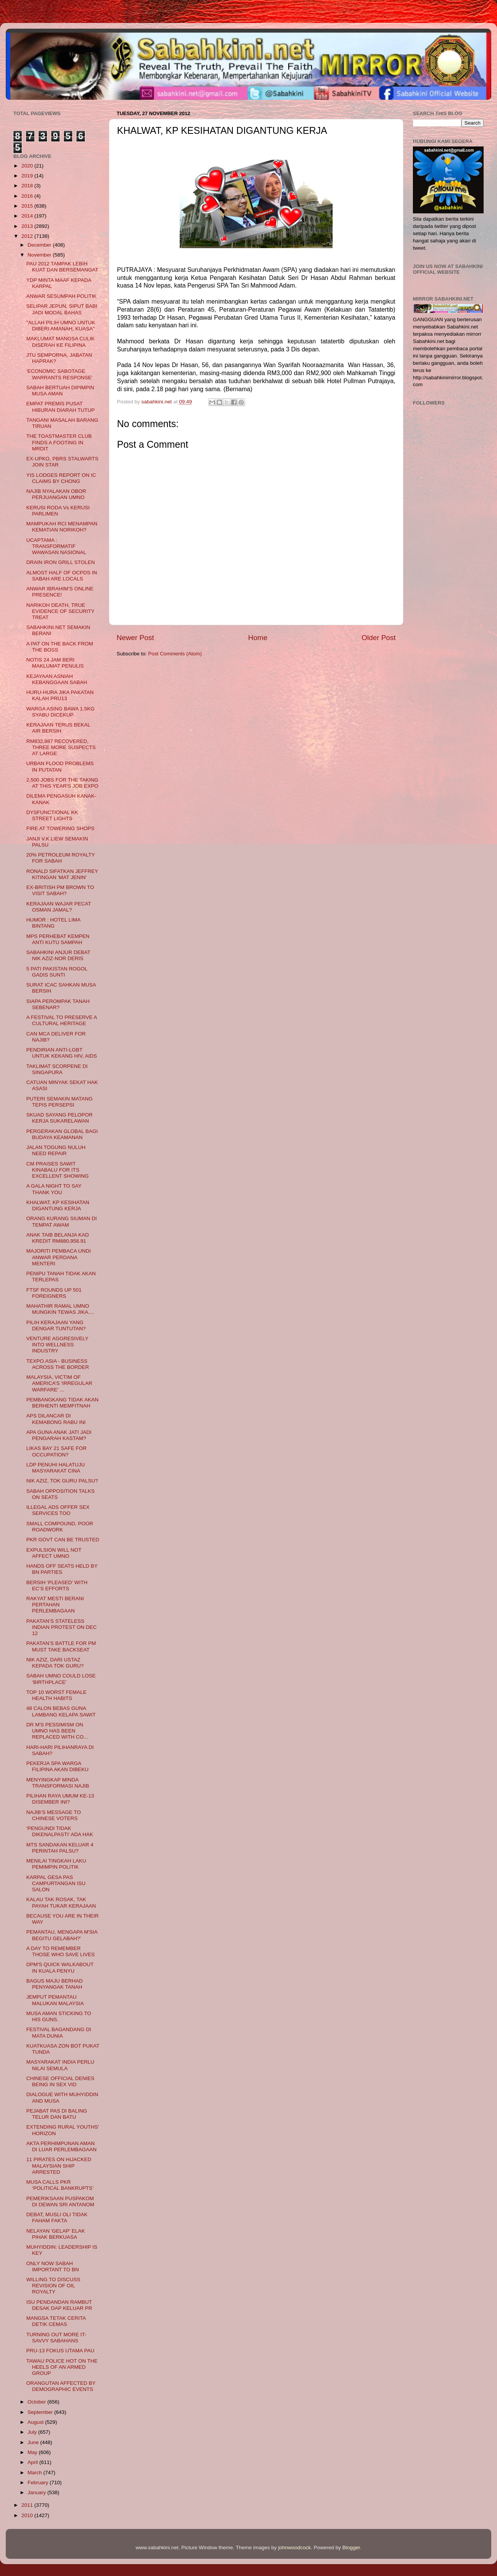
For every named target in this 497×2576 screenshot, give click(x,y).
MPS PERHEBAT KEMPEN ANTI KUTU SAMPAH (57, 939)
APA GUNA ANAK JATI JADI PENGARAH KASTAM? (59, 1435)
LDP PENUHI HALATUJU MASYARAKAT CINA (55, 1468)
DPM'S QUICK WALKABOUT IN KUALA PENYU (60, 1967)
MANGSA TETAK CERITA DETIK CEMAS (56, 2321)
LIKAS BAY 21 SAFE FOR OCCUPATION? (56, 1451)
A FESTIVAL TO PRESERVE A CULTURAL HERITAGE (61, 1020)
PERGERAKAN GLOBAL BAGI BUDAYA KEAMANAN (62, 1134)
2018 (27, 186)
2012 (27, 236)
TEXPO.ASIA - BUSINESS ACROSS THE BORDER (57, 1364)
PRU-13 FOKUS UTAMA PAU (60, 2350)
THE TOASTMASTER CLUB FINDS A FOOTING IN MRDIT (59, 442)
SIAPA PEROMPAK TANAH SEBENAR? (58, 1004)
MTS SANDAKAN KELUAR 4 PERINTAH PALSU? (60, 1848)
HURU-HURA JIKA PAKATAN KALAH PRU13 (60, 695)
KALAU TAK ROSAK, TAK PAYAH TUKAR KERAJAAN (61, 1902)
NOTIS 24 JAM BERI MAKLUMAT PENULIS (55, 663)
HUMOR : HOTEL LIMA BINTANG (53, 923)
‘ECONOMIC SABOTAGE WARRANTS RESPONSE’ (59, 374)
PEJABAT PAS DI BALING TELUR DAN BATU (56, 2114)
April (33, 2462)
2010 (27, 2515)
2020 (27, 166)
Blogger (351, 2547)
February (39, 2482)
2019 (27, 176)
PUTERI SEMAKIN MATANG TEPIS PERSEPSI (59, 1102)
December (40, 245)
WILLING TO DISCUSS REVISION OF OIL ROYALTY (53, 2286)
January (37, 2492)
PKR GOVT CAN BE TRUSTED (62, 1539)
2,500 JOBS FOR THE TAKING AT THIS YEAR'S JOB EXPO (62, 783)
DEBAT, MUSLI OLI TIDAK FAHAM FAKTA (57, 2217)
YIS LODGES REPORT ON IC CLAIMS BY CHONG (61, 478)
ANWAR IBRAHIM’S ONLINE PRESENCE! (60, 592)
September (41, 2412)
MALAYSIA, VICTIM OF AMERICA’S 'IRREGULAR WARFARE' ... (59, 1383)
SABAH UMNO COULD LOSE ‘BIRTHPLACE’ (61, 1679)
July (33, 2432)
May (33, 2452)
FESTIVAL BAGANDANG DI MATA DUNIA (58, 2032)
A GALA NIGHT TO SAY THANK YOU (53, 1189)
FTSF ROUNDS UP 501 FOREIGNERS (54, 1293)
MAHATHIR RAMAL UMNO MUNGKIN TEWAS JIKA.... (60, 1309)
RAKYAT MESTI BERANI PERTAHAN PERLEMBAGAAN (55, 1605)
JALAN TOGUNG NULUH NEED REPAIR (56, 1150)
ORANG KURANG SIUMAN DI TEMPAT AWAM (61, 1221)
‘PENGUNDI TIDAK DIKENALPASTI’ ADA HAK (59, 1831)
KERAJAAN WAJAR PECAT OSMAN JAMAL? (58, 907)
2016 (27, 196)
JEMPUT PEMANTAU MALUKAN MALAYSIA (55, 2000)
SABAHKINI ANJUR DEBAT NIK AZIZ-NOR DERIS (58, 955)
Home (257, 638)
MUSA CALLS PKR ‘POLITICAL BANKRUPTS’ (60, 2185)
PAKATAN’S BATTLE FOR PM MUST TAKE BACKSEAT (61, 1646)
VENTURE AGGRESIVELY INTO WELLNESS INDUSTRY (57, 1345)
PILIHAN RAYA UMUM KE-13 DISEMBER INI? (60, 1799)
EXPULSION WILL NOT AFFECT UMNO (53, 1553)
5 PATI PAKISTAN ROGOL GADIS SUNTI (57, 972)
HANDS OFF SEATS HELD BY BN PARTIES (61, 1569)
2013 (27, 226)
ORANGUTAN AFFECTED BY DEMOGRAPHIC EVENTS (61, 2386)
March (35, 2472)
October (37, 2402)
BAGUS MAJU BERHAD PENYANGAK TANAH (54, 1984)
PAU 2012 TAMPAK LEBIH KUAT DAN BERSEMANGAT (62, 267)
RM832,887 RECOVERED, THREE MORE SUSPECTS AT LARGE (61, 747)
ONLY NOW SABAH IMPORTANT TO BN (52, 2266)
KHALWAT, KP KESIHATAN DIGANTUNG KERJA (57, 1205)
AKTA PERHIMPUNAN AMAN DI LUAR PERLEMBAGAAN (61, 2146)
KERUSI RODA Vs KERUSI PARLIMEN (58, 511)
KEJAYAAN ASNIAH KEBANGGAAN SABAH (56, 679)
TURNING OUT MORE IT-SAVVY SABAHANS (56, 2338)
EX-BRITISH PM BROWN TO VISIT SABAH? (60, 890)
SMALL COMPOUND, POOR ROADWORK (59, 1527)
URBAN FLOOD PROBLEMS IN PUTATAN (60, 766)
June (34, 2442)
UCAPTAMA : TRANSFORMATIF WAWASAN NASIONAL (56, 546)
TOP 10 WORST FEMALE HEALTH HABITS (56, 1695)
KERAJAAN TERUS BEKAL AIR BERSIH (58, 728)
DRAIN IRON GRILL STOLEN (60, 562)
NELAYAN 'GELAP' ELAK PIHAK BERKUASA (55, 2234)
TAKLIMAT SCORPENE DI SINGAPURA (57, 1069)
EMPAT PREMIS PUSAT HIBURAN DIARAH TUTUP (60, 407)
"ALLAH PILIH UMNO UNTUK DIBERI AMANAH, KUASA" (60, 326)
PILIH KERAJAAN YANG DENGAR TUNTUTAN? (56, 1325)
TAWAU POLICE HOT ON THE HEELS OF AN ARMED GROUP (62, 2367)
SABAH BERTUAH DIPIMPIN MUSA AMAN (60, 391)
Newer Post (135, 638)
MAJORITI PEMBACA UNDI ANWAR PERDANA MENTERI (58, 1257)
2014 (27, 216)
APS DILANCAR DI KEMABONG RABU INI (56, 1419)
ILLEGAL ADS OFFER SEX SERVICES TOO (57, 1510)
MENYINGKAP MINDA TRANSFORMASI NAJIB (57, 1783)
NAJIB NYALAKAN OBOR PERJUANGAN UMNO (56, 494)
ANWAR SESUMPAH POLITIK (61, 296)
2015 (27, 206)
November (40, 255)
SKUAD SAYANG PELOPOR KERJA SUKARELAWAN (59, 1118)
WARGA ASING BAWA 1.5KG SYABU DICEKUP (60, 712)
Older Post (379, 638)
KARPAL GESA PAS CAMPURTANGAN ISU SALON (56, 1883)
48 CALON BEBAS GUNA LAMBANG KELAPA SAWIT (61, 1711)
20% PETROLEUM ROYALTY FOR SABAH (60, 858)
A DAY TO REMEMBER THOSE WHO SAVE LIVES (60, 1951)
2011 (27, 2505)
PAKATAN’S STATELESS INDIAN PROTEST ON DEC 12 (61, 1627)
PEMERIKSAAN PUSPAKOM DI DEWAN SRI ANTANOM (60, 2201)
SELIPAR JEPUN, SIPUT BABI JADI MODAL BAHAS (61, 309)
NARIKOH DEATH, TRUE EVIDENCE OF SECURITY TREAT (60, 611)
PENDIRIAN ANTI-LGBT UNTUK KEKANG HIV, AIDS (61, 1053)
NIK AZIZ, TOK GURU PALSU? (62, 1481)
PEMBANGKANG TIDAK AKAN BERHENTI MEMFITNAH (62, 1403)
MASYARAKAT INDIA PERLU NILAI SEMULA (60, 2065)
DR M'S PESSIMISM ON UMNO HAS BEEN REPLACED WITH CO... (57, 1731)
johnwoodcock (294, 2547)
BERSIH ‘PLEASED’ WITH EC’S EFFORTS (57, 1585)
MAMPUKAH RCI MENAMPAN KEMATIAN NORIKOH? (61, 527)
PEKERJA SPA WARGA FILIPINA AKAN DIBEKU (57, 1766)
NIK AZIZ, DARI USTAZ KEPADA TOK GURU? (55, 1663)
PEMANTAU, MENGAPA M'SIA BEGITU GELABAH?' (61, 1935)
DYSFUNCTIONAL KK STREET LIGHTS (52, 815)
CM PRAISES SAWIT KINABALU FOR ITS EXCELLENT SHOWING (57, 1170)
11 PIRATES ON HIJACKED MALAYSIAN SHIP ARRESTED (58, 2166)
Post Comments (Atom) (175, 654)
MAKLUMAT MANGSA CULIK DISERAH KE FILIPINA (60, 342)
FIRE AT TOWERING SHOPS (60, 828)
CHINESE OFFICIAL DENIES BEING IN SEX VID (60, 2081)
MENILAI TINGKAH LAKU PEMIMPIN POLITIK (56, 1864)
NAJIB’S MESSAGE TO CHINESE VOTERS (53, 1815)
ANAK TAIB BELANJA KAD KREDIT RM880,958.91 (57, 1238)
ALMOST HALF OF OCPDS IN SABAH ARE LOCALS (61, 576)
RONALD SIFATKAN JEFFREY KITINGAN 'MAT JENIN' (62, 874)
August (36, 2422)
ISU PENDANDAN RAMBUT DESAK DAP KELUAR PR (59, 2305)
